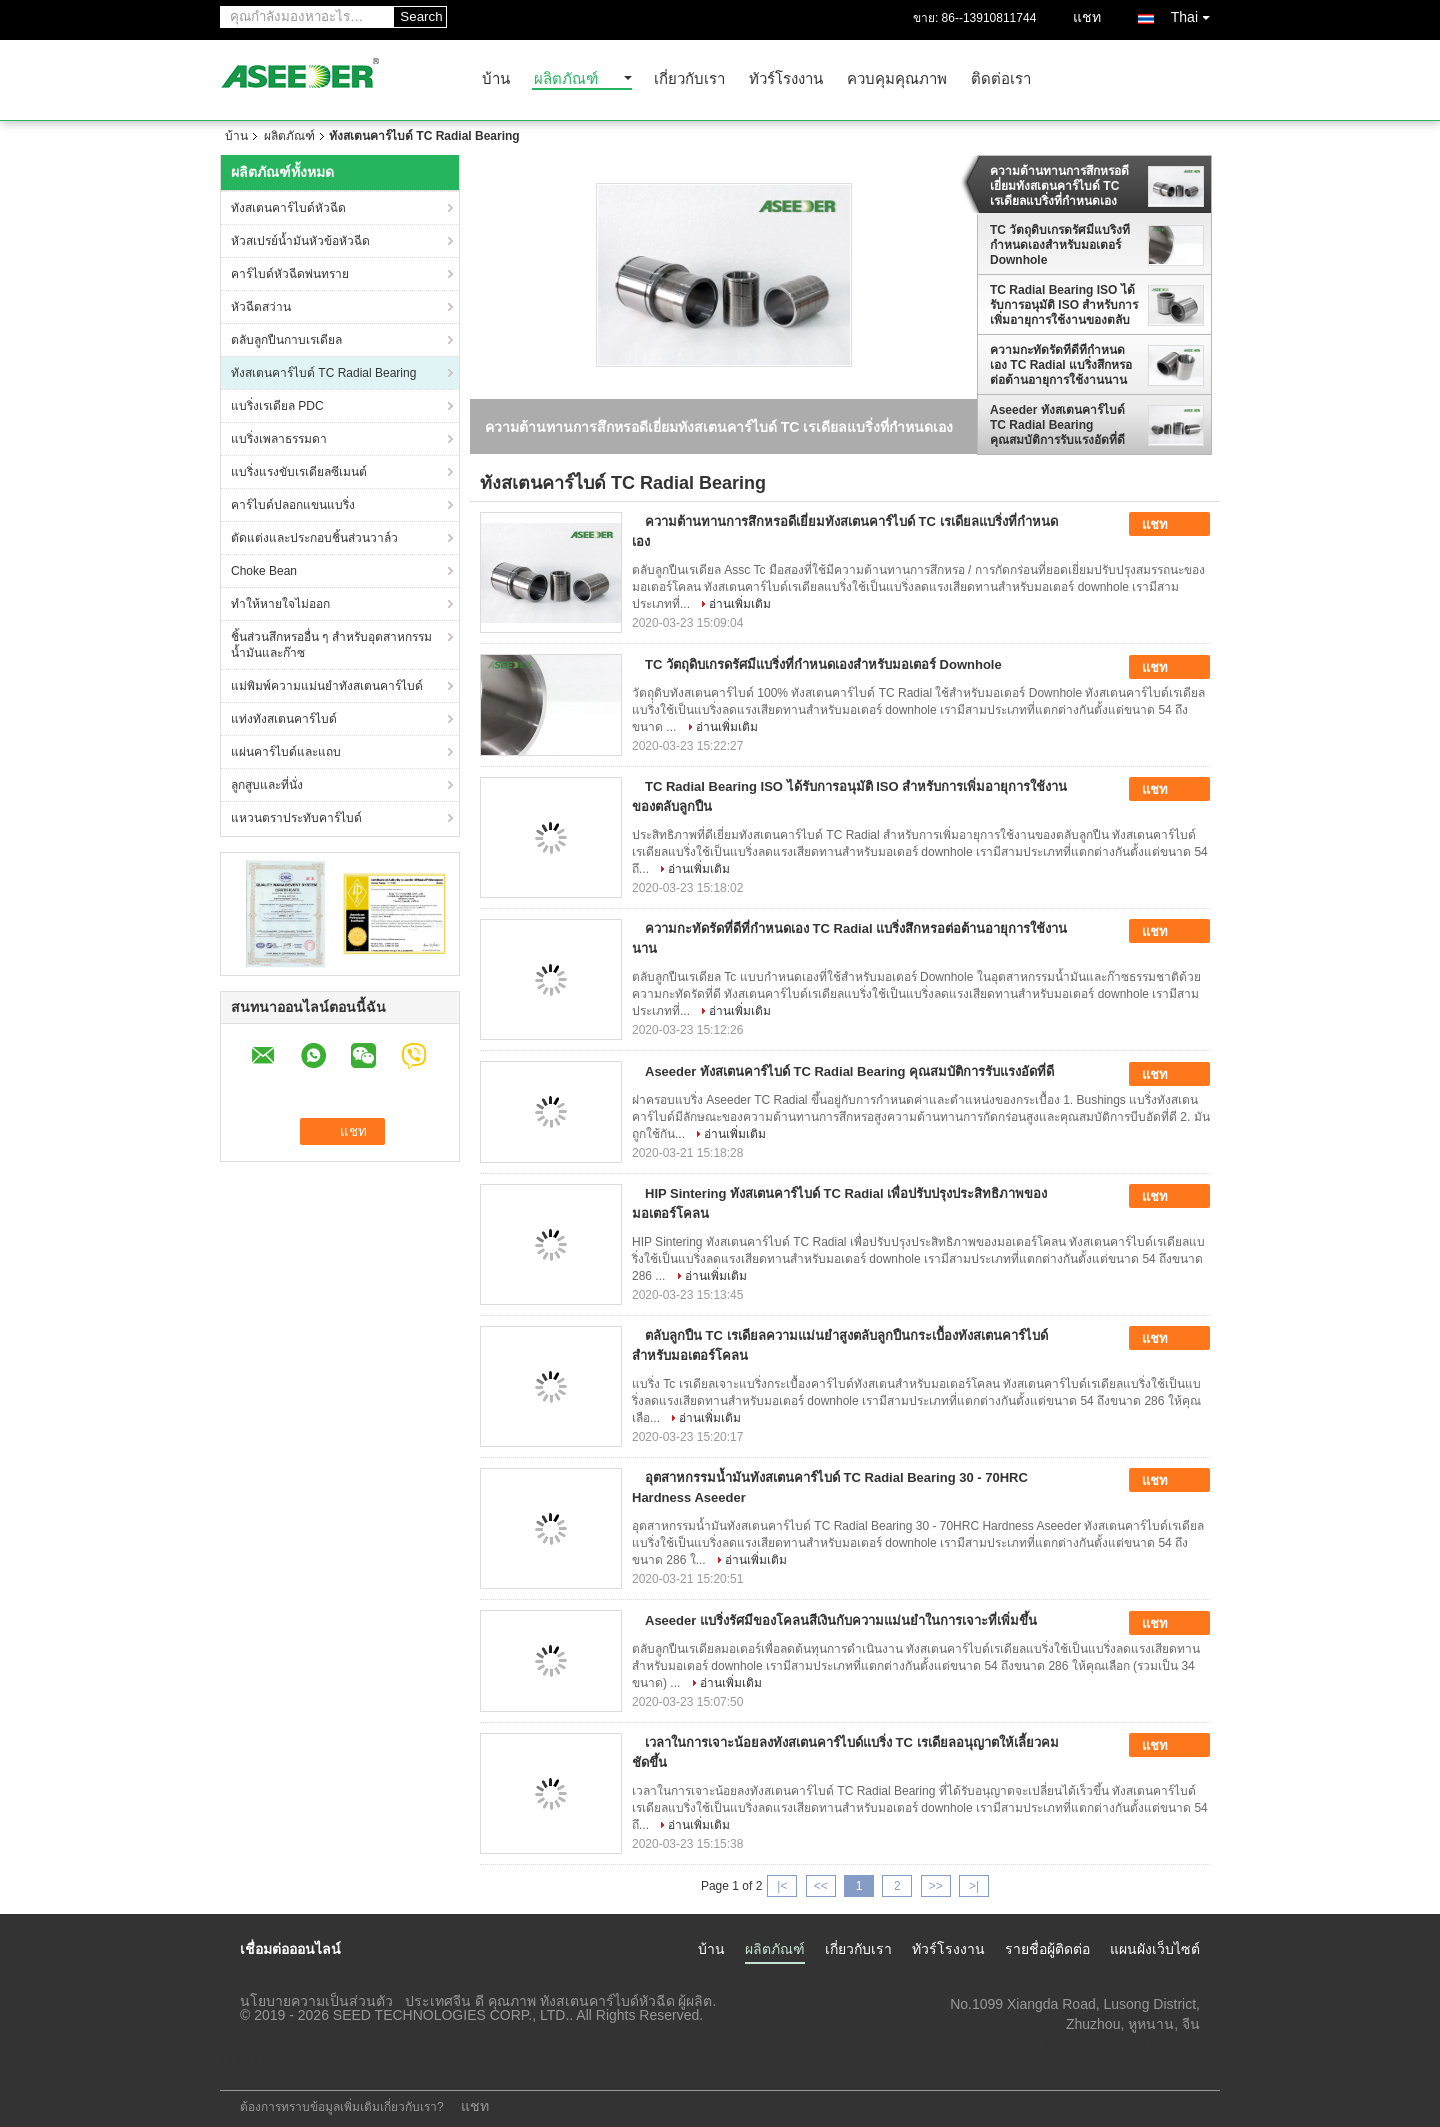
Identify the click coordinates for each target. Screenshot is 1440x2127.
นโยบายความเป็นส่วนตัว (316, 2001)
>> (936, 1886)
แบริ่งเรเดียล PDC (277, 406)
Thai (1195, 13)
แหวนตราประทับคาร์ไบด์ (296, 818)
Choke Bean (264, 571)
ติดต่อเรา (1001, 79)
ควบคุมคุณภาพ (897, 79)
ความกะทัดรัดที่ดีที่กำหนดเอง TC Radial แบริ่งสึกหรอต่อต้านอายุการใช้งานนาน (1061, 365)
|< (782, 1886)
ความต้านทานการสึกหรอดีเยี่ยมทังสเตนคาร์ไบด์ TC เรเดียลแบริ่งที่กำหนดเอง (1059, 186)
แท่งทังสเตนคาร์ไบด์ (284, 719)
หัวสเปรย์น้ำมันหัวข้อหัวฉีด (300, 241)
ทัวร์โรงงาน (786, 79)
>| (974, 1886)
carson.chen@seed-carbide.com (1099, 2044)
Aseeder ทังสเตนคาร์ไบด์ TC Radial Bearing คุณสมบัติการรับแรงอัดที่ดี (1057, 425)
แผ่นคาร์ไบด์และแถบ (286, 752)
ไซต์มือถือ (256, 2063)
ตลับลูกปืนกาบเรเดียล (286, 340)
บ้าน (496, 79)
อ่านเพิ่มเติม (740, 604)
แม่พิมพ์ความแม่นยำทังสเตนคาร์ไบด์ (327, 686)
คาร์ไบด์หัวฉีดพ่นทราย (290, 274)
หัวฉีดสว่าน (261, 307)
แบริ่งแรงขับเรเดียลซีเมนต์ (299, 472)
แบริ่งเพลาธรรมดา (279, 439)
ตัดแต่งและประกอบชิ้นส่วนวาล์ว (314, 538)
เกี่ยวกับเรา (689, 79)
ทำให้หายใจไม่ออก (280, 604)
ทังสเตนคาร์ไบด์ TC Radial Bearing (323, 373)
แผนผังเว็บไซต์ (1155, 1949)
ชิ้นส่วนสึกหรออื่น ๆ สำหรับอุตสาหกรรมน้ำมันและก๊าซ (331, 645)
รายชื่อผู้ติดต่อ (1047, 1949)
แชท (1087, 17)
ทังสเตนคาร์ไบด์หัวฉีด (288, 208)
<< (821, 1886)
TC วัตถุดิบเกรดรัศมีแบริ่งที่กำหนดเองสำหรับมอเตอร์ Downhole (1060, 245)
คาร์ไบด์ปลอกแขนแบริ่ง (293, 505)
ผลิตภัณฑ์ (566, 79)
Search (421, 16)
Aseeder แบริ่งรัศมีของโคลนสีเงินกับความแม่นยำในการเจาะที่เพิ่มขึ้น (841, 1620)
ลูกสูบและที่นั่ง (267, 785)
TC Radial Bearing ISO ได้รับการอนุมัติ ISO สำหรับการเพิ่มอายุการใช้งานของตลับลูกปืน (1064, 305)
